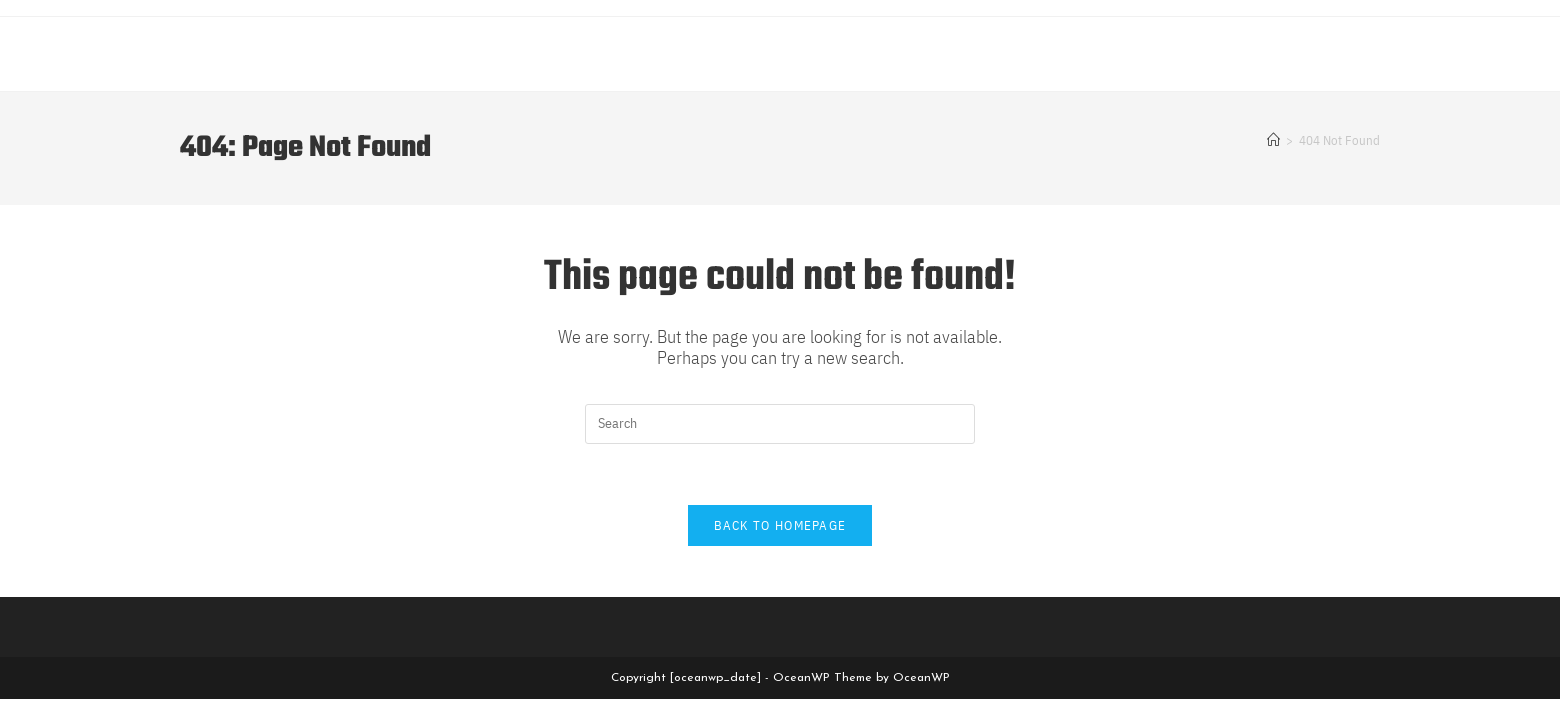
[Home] (1273, 140)
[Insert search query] (780, 424)
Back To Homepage (780, 525)
